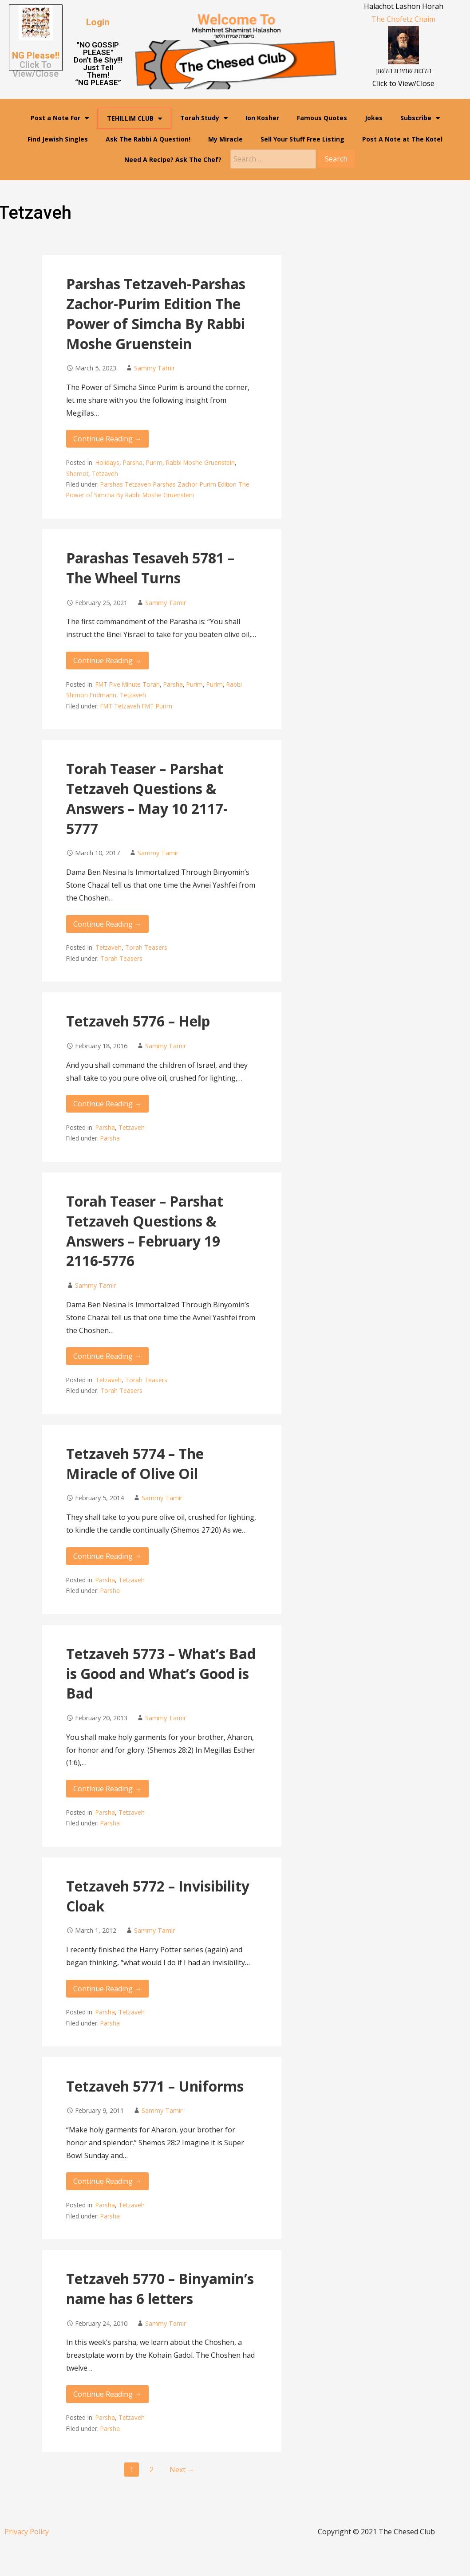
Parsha (132, 462)
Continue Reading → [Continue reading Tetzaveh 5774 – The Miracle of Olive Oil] (107, 1556)
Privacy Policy (26, 2532)
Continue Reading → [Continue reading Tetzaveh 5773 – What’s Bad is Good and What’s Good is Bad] (107, 1788)
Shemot (77, 473)
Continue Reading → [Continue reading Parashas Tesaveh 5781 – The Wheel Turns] (107, 660)
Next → (182, 2469)
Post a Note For (60, 118)
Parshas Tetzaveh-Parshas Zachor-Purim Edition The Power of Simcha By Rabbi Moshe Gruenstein (155, 313)
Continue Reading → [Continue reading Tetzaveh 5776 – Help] (107, 1104)
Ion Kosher (262, 118)
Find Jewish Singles (58, 139)
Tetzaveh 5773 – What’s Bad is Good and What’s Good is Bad (161, 1673)
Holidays (107, 462)
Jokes (374, 118)
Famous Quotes (322, 118)
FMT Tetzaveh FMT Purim (136, 706)
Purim (154, 462)
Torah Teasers (146, 947)
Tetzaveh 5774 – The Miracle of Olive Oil (135, 1463)
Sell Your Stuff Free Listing (302, 139)
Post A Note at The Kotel (402, 139)
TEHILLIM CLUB (134, 118)
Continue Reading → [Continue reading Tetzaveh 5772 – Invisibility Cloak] (107, 1989)
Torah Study (204, 118)
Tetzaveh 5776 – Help (138, 1020)
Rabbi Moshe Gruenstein (200, 462)
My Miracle (225, 139)
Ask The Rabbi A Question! (148, 139)
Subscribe (420, 118)
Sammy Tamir (154, 368)
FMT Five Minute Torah (127, 684)
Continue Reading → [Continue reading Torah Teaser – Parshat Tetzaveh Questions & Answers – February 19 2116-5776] (107, 1356)
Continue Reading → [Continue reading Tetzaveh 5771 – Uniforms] (107, 2181)
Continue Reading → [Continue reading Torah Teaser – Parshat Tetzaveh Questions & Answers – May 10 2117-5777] (107, 924)
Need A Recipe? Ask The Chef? (172, 159)
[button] (97, 22)
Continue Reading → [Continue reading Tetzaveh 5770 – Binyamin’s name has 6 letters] (107, 2394)
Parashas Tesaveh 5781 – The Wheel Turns (150, 567)
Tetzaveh (105, 473)
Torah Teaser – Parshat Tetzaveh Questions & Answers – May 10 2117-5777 (147, 798)
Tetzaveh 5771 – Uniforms (155, 2086)
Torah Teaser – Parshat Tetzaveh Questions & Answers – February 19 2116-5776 (144, 1231)
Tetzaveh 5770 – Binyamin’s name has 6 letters (160, 2288)
